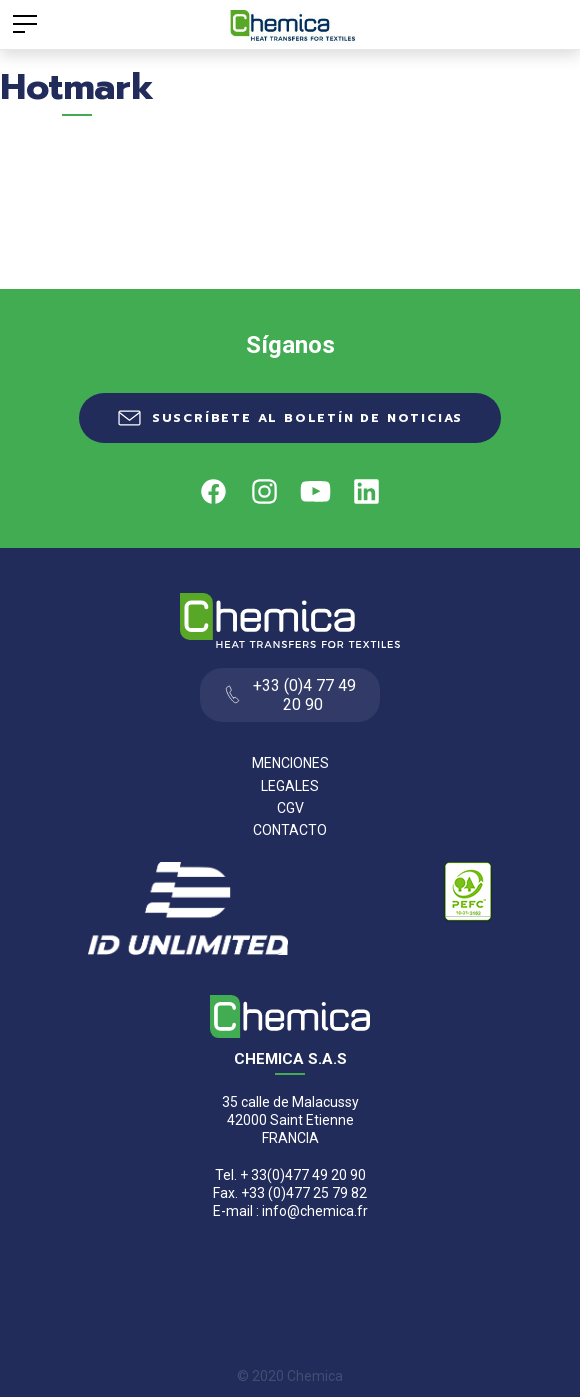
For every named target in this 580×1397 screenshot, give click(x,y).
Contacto (290, 830)
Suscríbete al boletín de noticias (307, 418)
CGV (290, 808)
